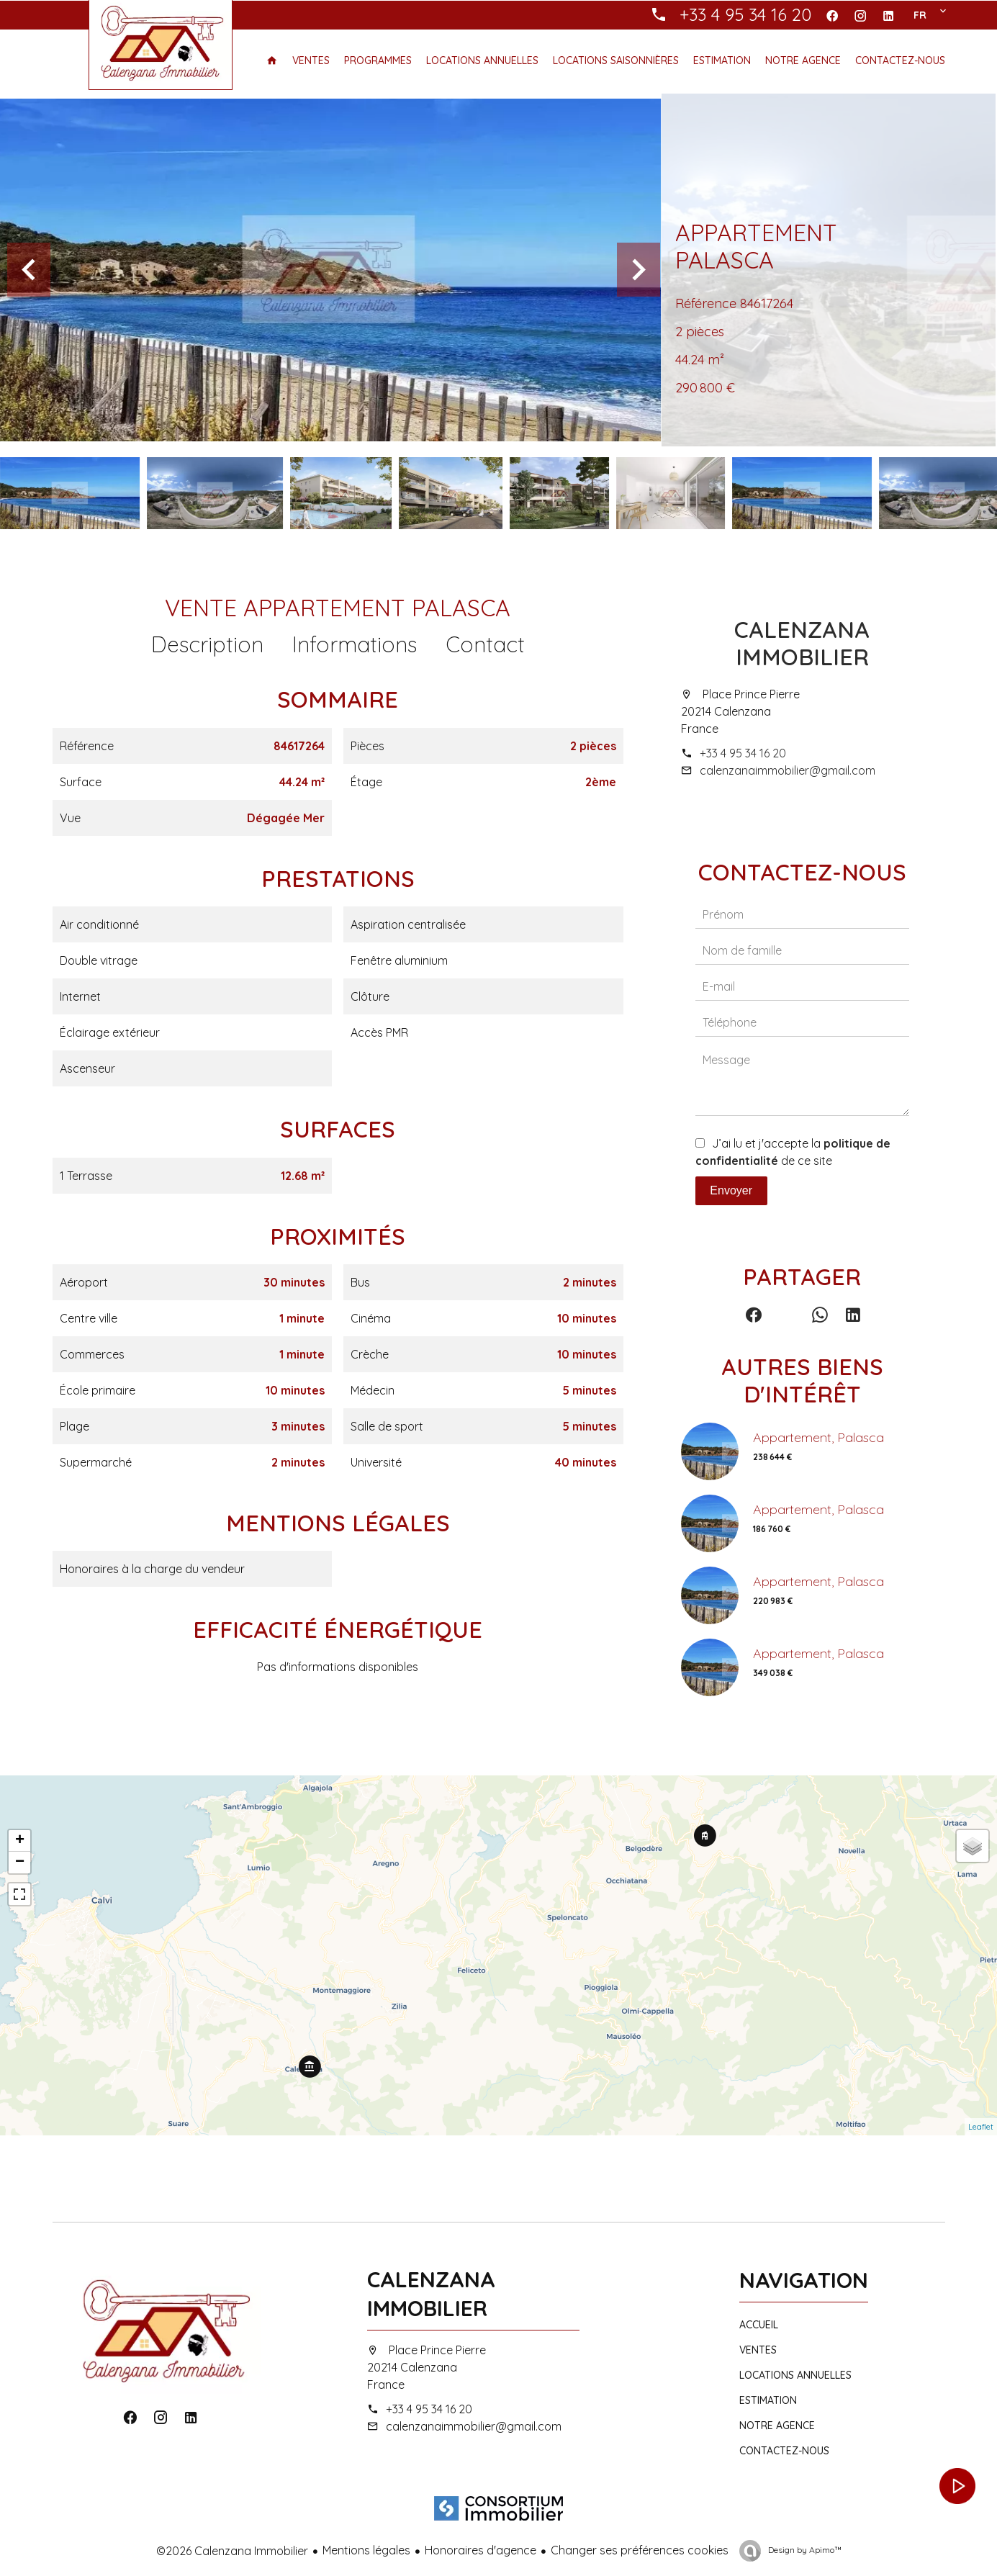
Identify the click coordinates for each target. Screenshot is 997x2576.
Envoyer (731, 1190)
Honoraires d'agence (480, 2550)
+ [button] (19, 1841)
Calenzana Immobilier (802, 643)
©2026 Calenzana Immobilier (232, 2551)
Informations (354, 644)
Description (207, 644)
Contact (485, 644)
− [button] (19, 1862)
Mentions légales (366, 2550)
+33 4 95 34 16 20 (743, 753)
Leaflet (980, 2127)
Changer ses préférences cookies (639, 2550)
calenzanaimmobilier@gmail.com (787, 770)
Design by (804, 2549)
